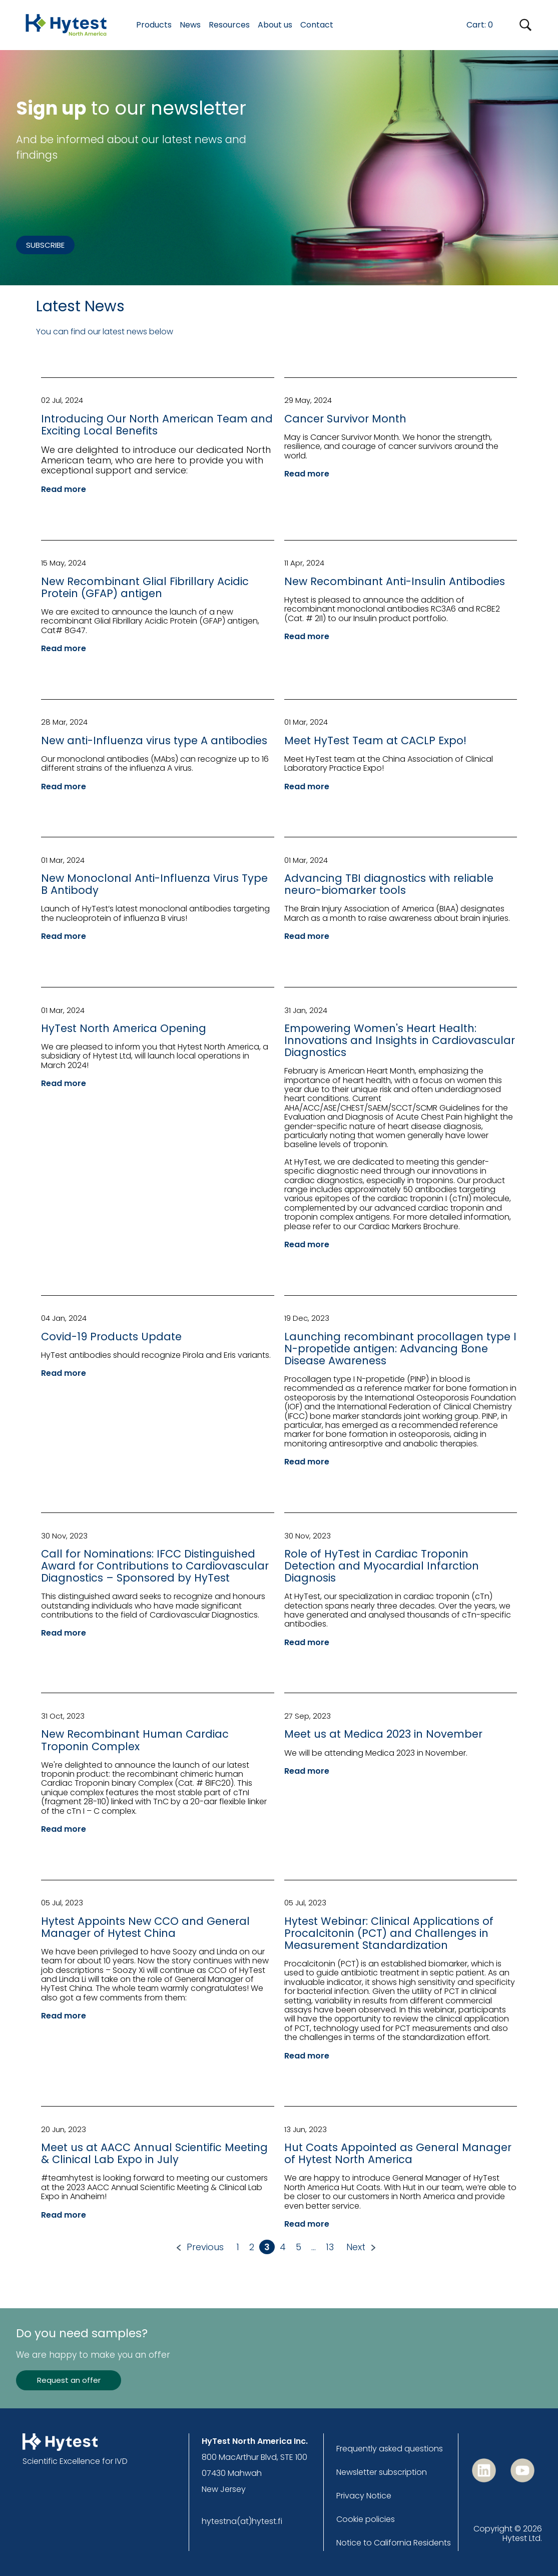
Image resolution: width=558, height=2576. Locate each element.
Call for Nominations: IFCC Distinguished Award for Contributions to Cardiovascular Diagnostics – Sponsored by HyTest (155, 1566)
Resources (229, 25)
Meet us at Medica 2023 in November (383, 1734)
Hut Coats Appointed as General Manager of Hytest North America (397, 2153)
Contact (316, 25)
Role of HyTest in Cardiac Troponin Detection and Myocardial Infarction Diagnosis (381, 1566)
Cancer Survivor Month (345, 418)
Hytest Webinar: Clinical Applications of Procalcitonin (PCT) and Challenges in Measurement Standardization (388, 1933)
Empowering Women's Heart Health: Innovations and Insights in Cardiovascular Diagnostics (399, 1040)
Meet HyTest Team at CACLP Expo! (375, 740)
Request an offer (69, 2380)
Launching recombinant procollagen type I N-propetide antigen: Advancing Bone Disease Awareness (400, 1348)
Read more (63, 489)
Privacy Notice (363, 2495)
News (190, 25)
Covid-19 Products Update (111, 1336)
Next (355, 2247)
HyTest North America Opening (123, 1028)
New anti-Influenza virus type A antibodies (154, 740)
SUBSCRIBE (45, 245)
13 (330, 2247)
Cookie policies (365, 2519)
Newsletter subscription (381, 2472)
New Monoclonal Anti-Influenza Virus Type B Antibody (154, 884)
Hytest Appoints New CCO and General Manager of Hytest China (145, 1927)
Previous (205, 2247)
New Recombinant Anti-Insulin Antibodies (394, 581)
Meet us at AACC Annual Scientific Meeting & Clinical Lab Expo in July (154, 2153)
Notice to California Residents (393, 2542)
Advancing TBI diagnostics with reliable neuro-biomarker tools (388, 884)
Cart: (479, 25)
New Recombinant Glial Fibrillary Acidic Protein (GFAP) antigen (145, 587)
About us (275, 25)
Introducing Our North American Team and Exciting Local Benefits (157, 424)
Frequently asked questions (389, 2448)
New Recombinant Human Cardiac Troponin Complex (135, 1740)
